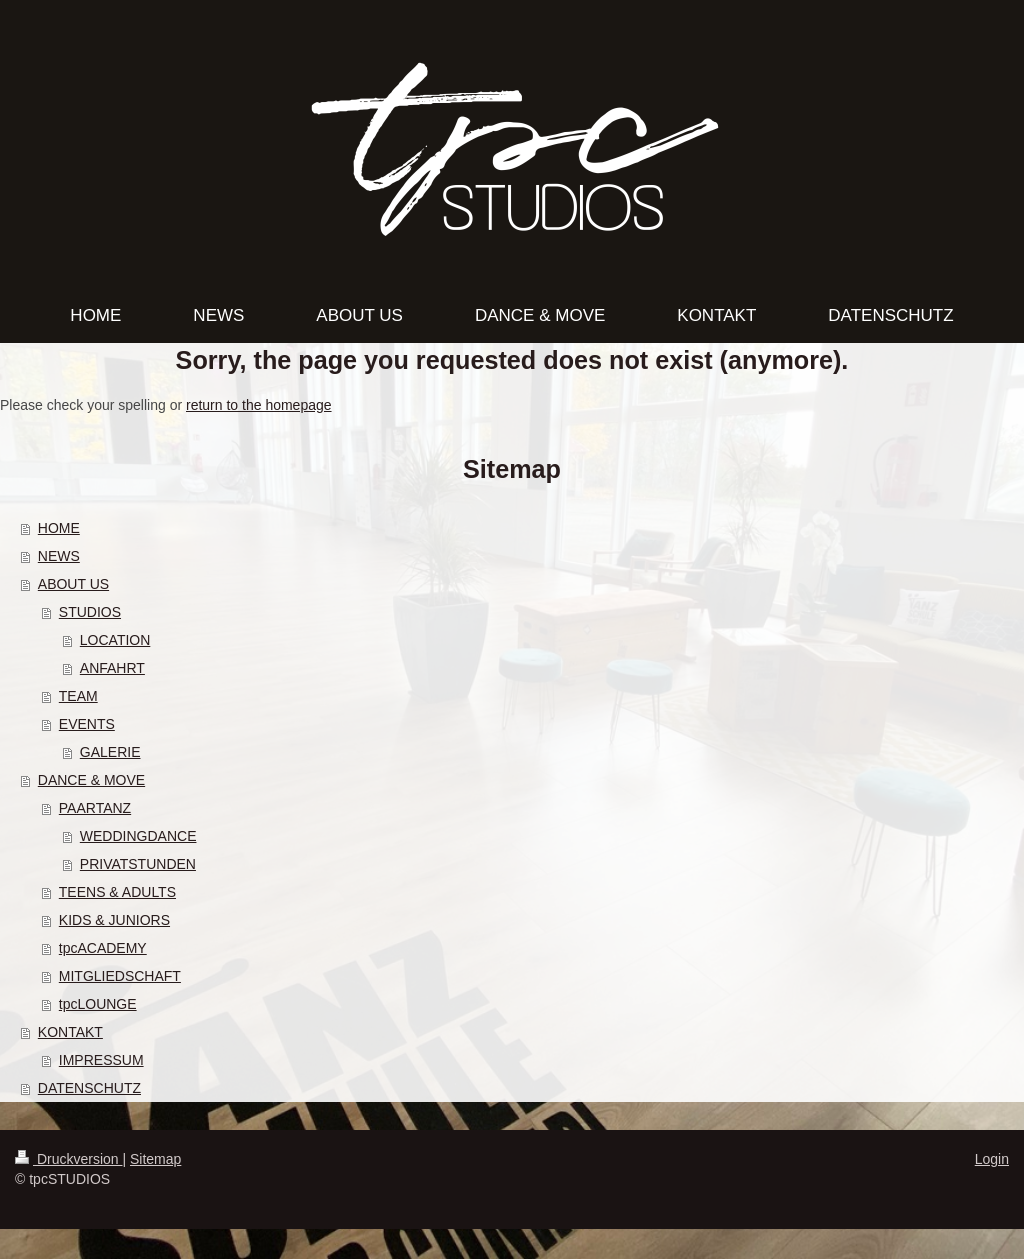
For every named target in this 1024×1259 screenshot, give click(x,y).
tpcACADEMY (103, 948)
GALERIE (110, 752)
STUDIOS (90, 612)
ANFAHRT (112, 668)
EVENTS (87, 724)
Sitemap (155, 1159)
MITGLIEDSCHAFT (120, 976)
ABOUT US (73, 584)
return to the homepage (259, 405)
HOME (59, 528)
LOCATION (115, 640)
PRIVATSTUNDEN (138, 864)
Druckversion (68, 1159)
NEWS (59, 556)
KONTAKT (70, 1032)
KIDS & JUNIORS (114, 920)
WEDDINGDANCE (138, 836)
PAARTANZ (95, 808)
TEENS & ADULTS (117, 892)
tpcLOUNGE (98, 1004)
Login (992, 1159)
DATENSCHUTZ (89, 1088)
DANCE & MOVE (91, 780)
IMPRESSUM (101, 1060)
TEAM (78, 696)
